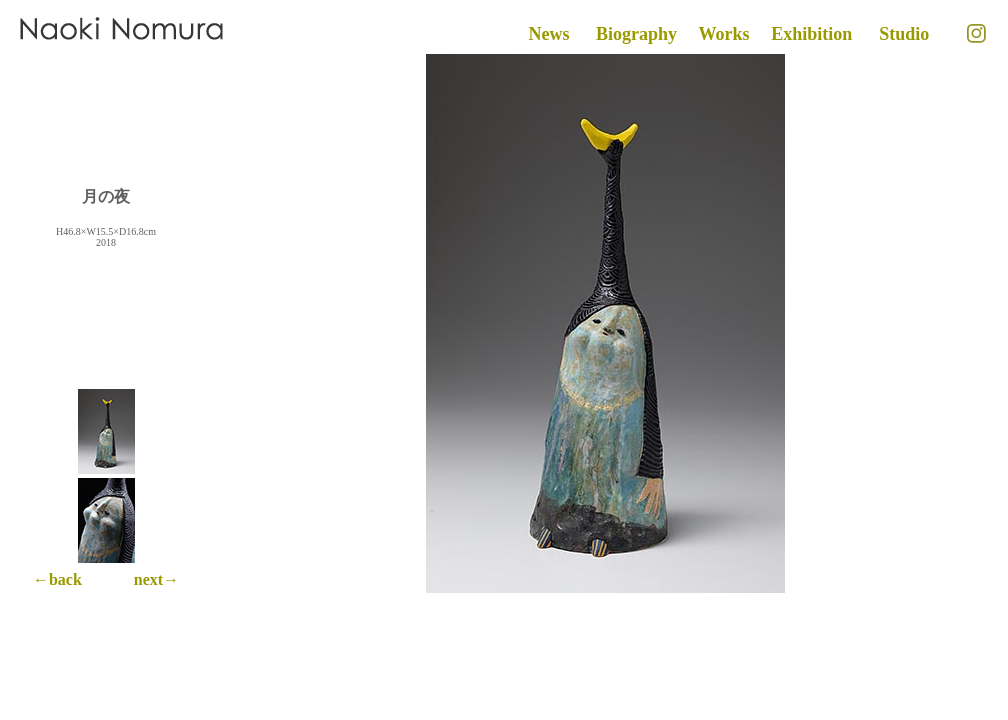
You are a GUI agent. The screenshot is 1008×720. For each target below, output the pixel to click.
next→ (156, 579)
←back (57, 579)
